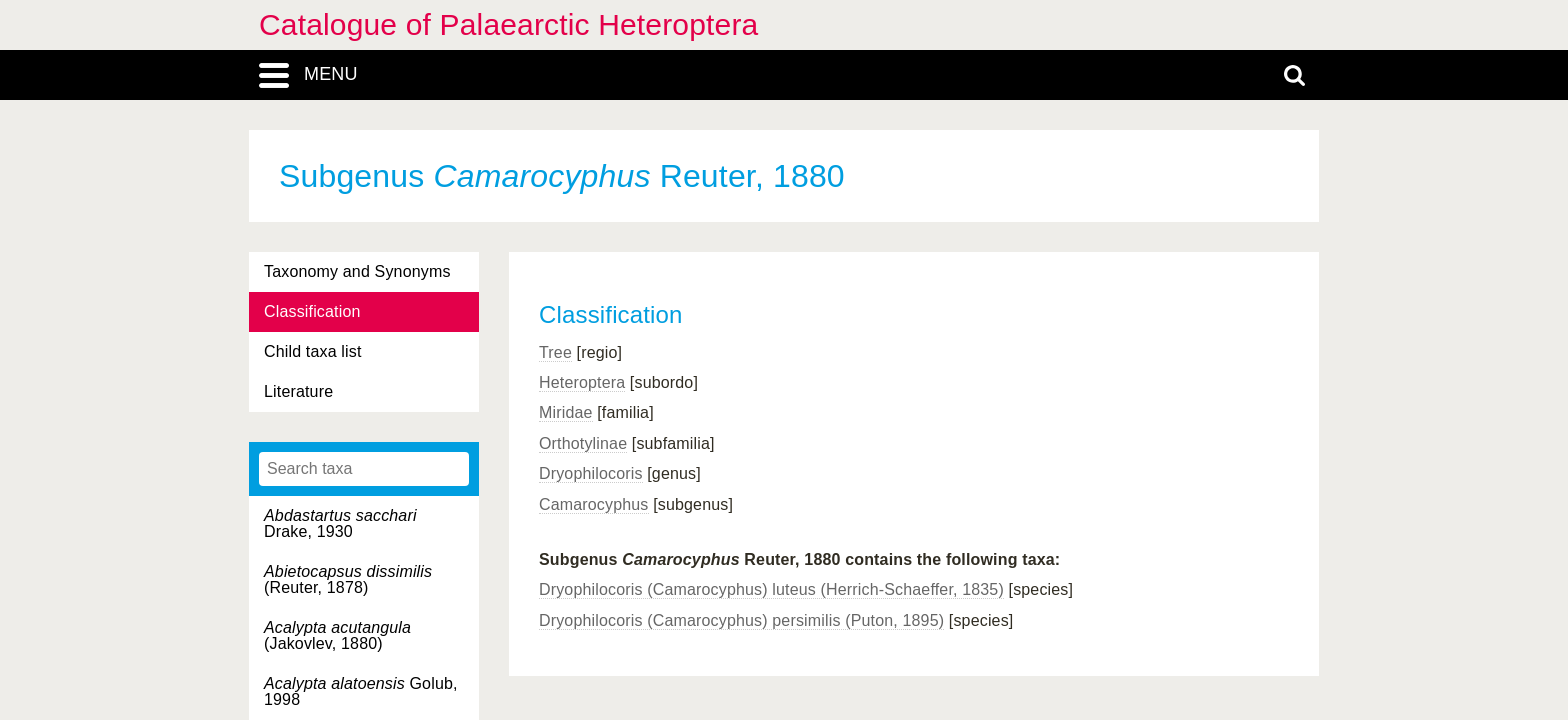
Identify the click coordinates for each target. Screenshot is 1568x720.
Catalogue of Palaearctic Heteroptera (508, 24)
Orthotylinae (583, 443)
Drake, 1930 (340, 523)
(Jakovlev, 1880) (337, 635)
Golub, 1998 (361, 691)
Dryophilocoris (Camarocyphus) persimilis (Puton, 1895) (741, 620)
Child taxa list (313, 351)
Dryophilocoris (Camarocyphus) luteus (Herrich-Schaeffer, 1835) (771, 589)
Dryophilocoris (591, 473)
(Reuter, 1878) (348, 579)
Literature (298, 391)
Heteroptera (582, 382)
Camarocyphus (594, 504)
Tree (555, 352)
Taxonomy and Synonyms (357, 271)
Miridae (566, 412)
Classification (312, 311)
